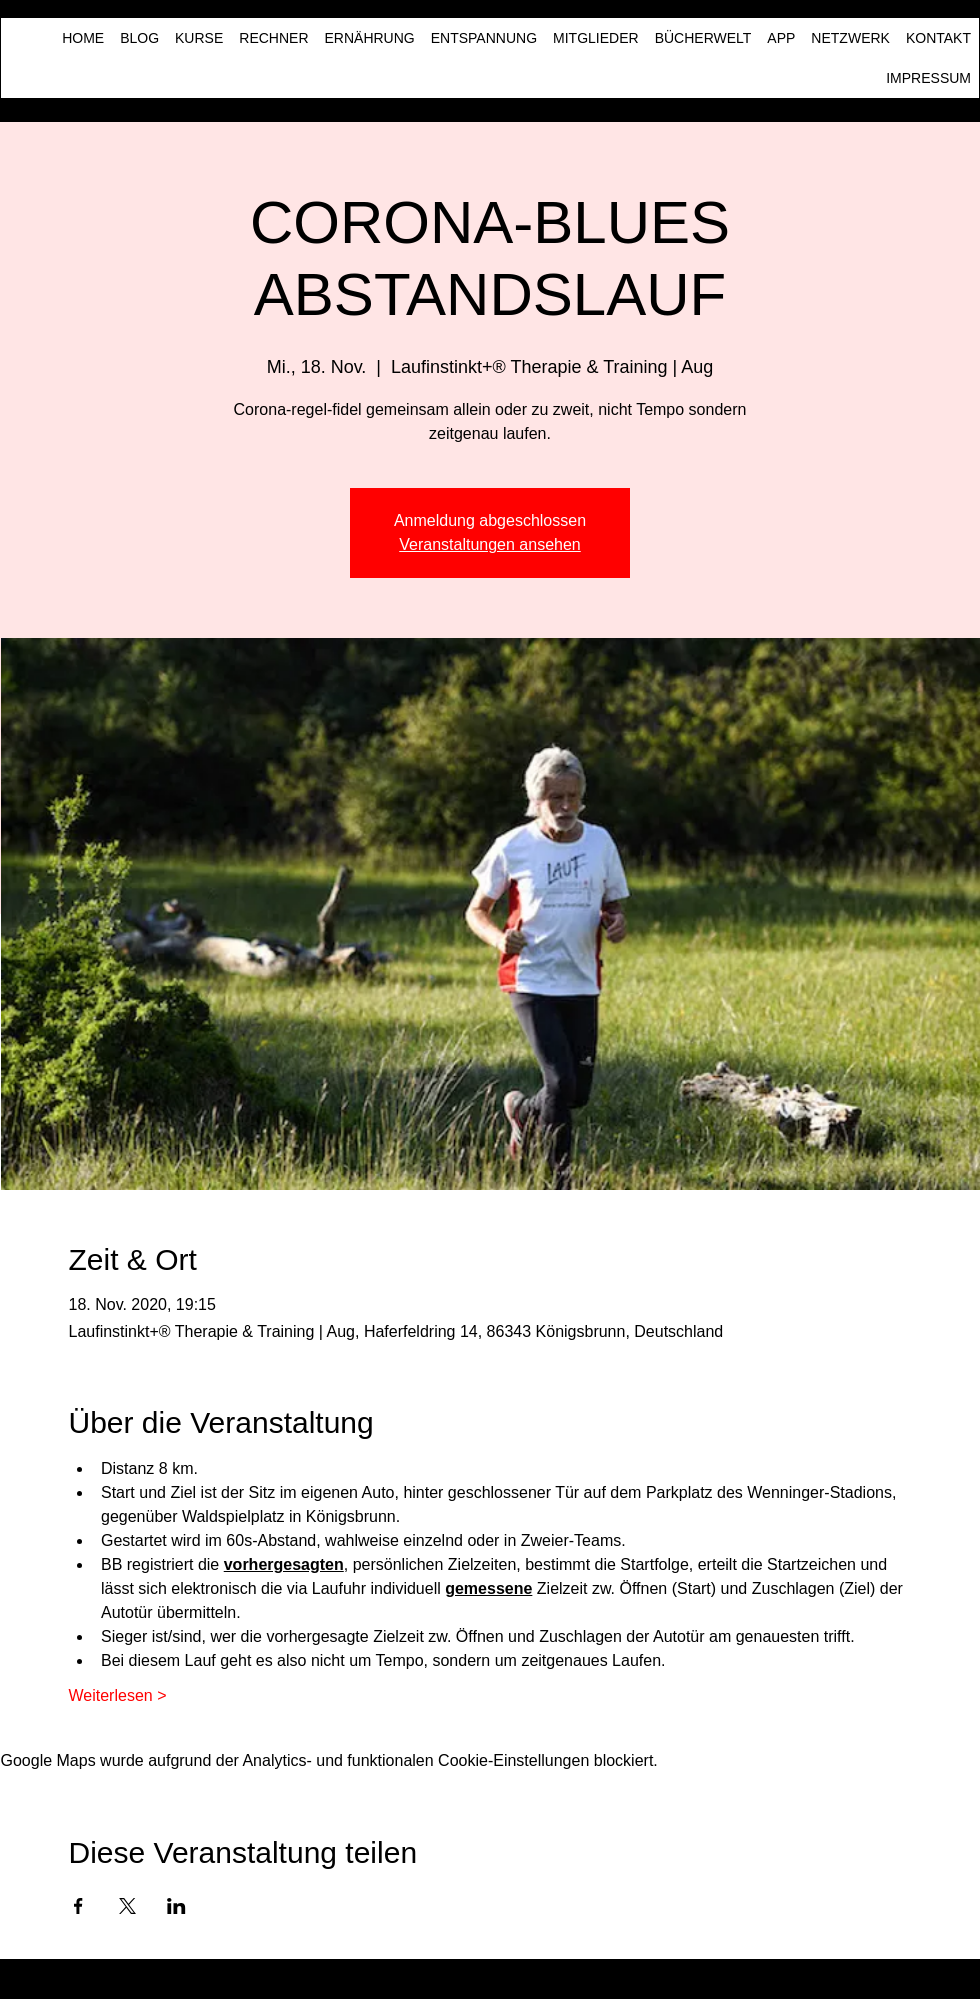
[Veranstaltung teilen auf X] (127, 1906)
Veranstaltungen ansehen (489, 544)
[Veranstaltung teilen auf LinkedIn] (176, 1906)
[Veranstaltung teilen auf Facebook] (78, 1906)
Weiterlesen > (118, 1695)
